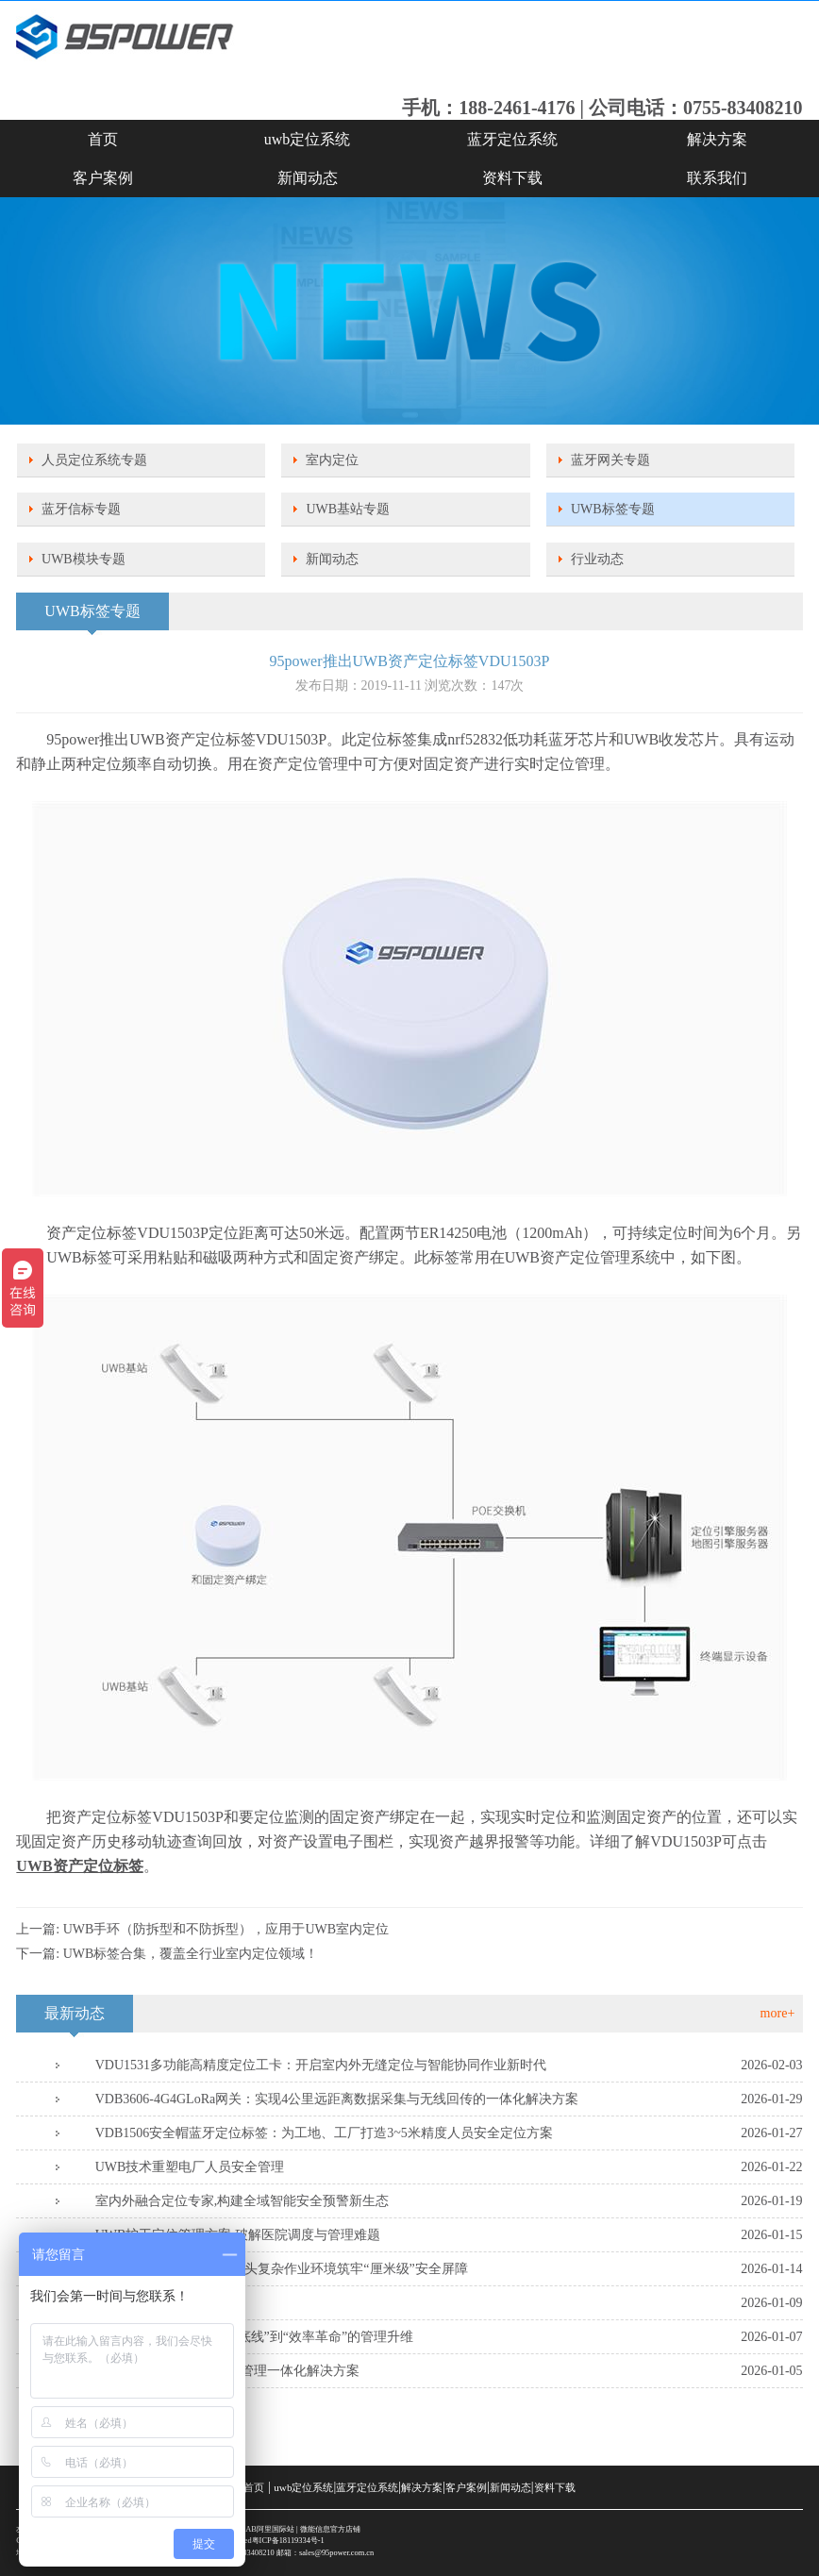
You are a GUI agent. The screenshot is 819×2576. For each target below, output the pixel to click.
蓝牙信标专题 (81, 509)
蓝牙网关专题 (610, 460)
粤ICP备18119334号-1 (288, 2540)
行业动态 (597, 559)
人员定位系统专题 (94, 460)
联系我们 (717, 178)
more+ (777, 2013)
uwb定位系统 (307, 139)
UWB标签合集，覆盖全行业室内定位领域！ (191, 1954)
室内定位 (332, 460)
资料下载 (512, 178)
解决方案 (717, 139)
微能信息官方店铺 (330, 2529)
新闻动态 (307, 178)
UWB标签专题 (613, 509)
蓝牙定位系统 (512, 139)
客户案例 (103, 178)
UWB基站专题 (348, 509)
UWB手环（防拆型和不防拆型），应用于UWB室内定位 (226, 1929)
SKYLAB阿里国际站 (259, 2529)
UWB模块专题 (83, 559)
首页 (103, 139)
